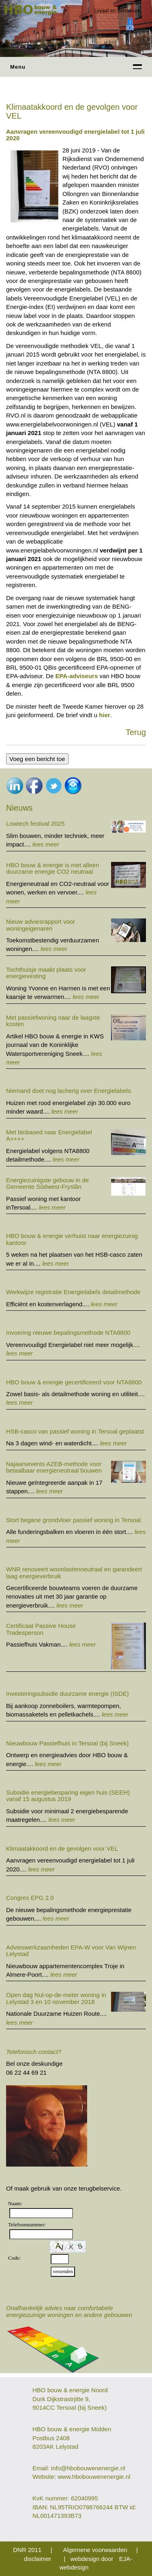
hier (104, 714)
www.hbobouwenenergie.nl (94, 2476)
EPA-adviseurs (76, 675)
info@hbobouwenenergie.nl (88, 2468)
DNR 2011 (27, 2549)
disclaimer (37, 2558)
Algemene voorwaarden (95, 2549)
